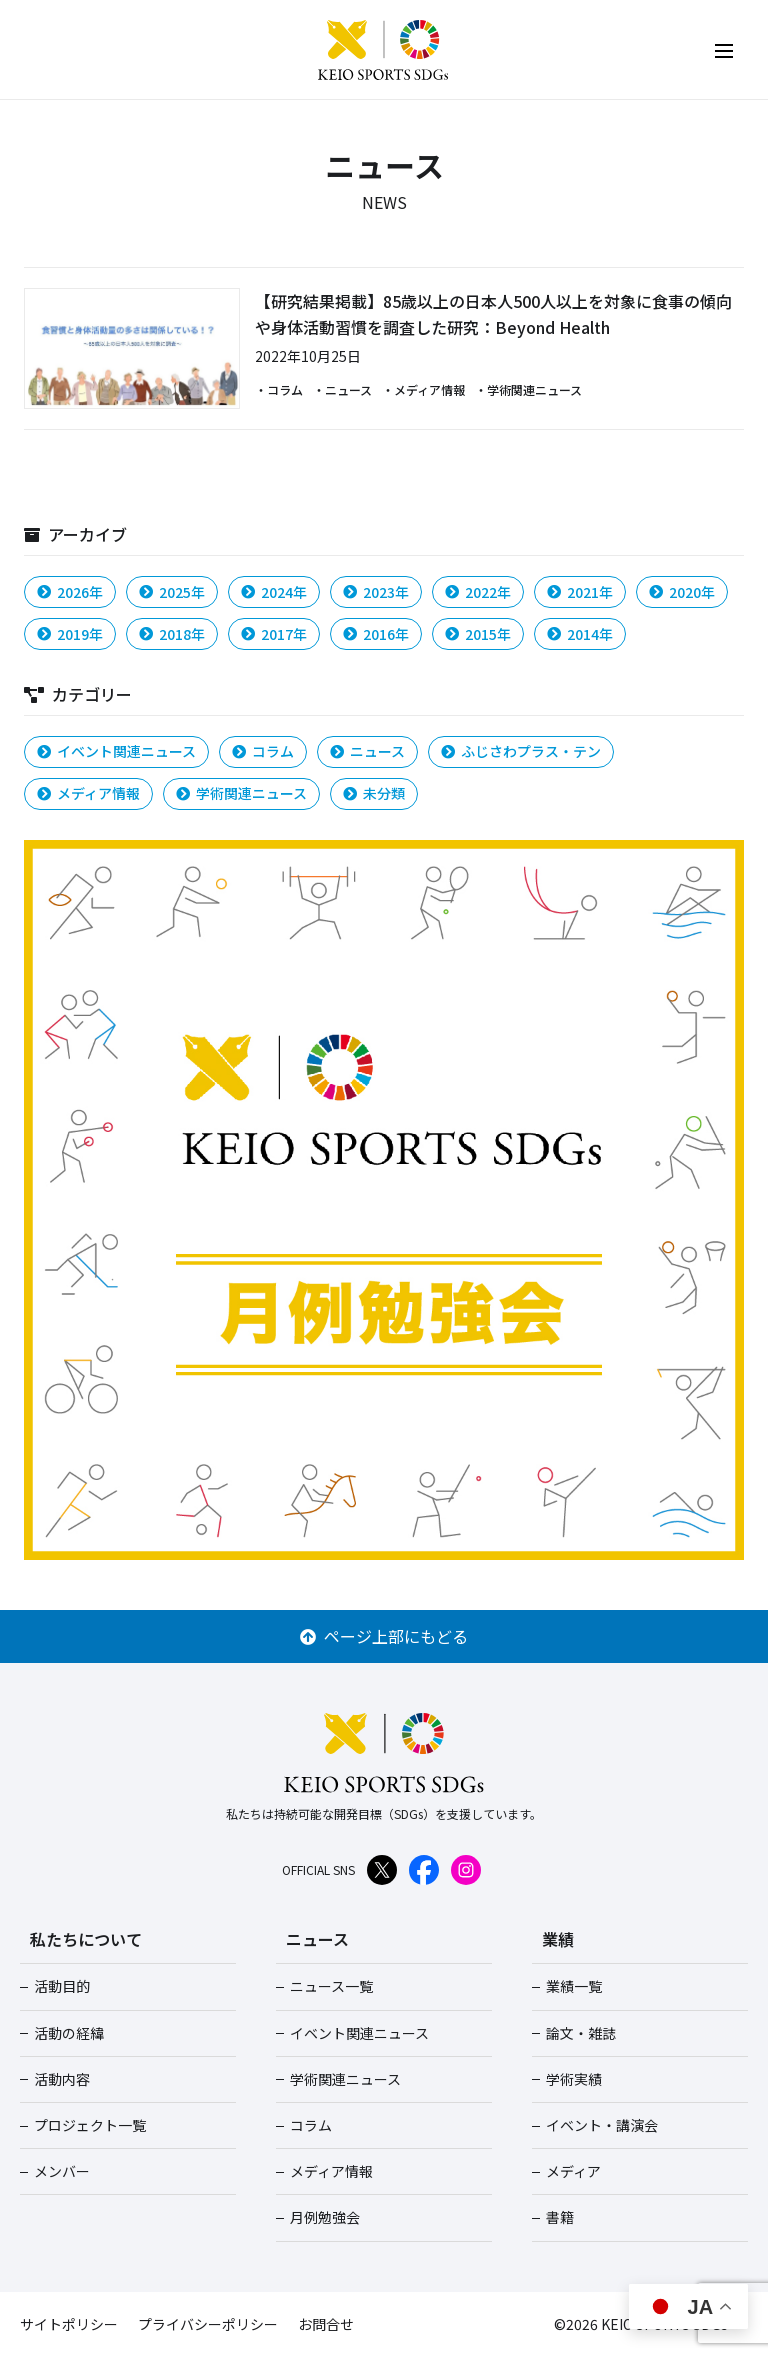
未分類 (374, 793)
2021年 (580, 592)
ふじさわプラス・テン (521, 751)
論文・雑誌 (581, 2033)
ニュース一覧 (331, 1986)
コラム (263, 751)
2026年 (70, 592)
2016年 (376, 634)
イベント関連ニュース (116, 751)
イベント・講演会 (602, 2125)
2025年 (172, 592)
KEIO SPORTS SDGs (384, 50)
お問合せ (326, 2324)
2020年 (682, 592)
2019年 (70, 634)
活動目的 (62, 1986)
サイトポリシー (69, 2324)
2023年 (376, 592)
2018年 (172, 634)
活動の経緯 (69, 2033)
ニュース (367, 751)
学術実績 (574, 2079)
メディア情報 (88, 793)
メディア (573, 2171)
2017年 (274, 634)
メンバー (62, 2171)
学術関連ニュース (241, 793)
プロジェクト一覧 (90, 2125)
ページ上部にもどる (384, 1636)
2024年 (274, 592)
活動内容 (62, 2079)
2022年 (478, 592)
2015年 (478, 634)
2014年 (580, 634)
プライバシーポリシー (208, 2324)
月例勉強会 (325, 2217)
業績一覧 (574, 1986)
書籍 (560, 2217)
